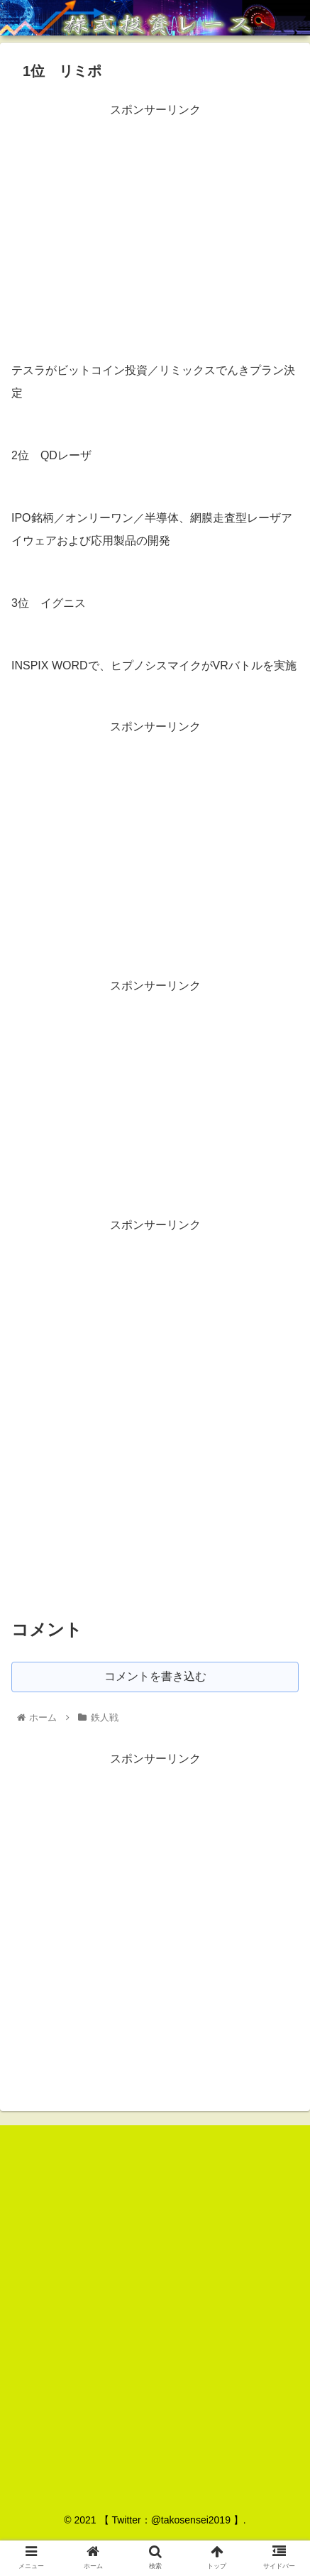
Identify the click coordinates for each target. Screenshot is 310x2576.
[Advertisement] (155, 220)
